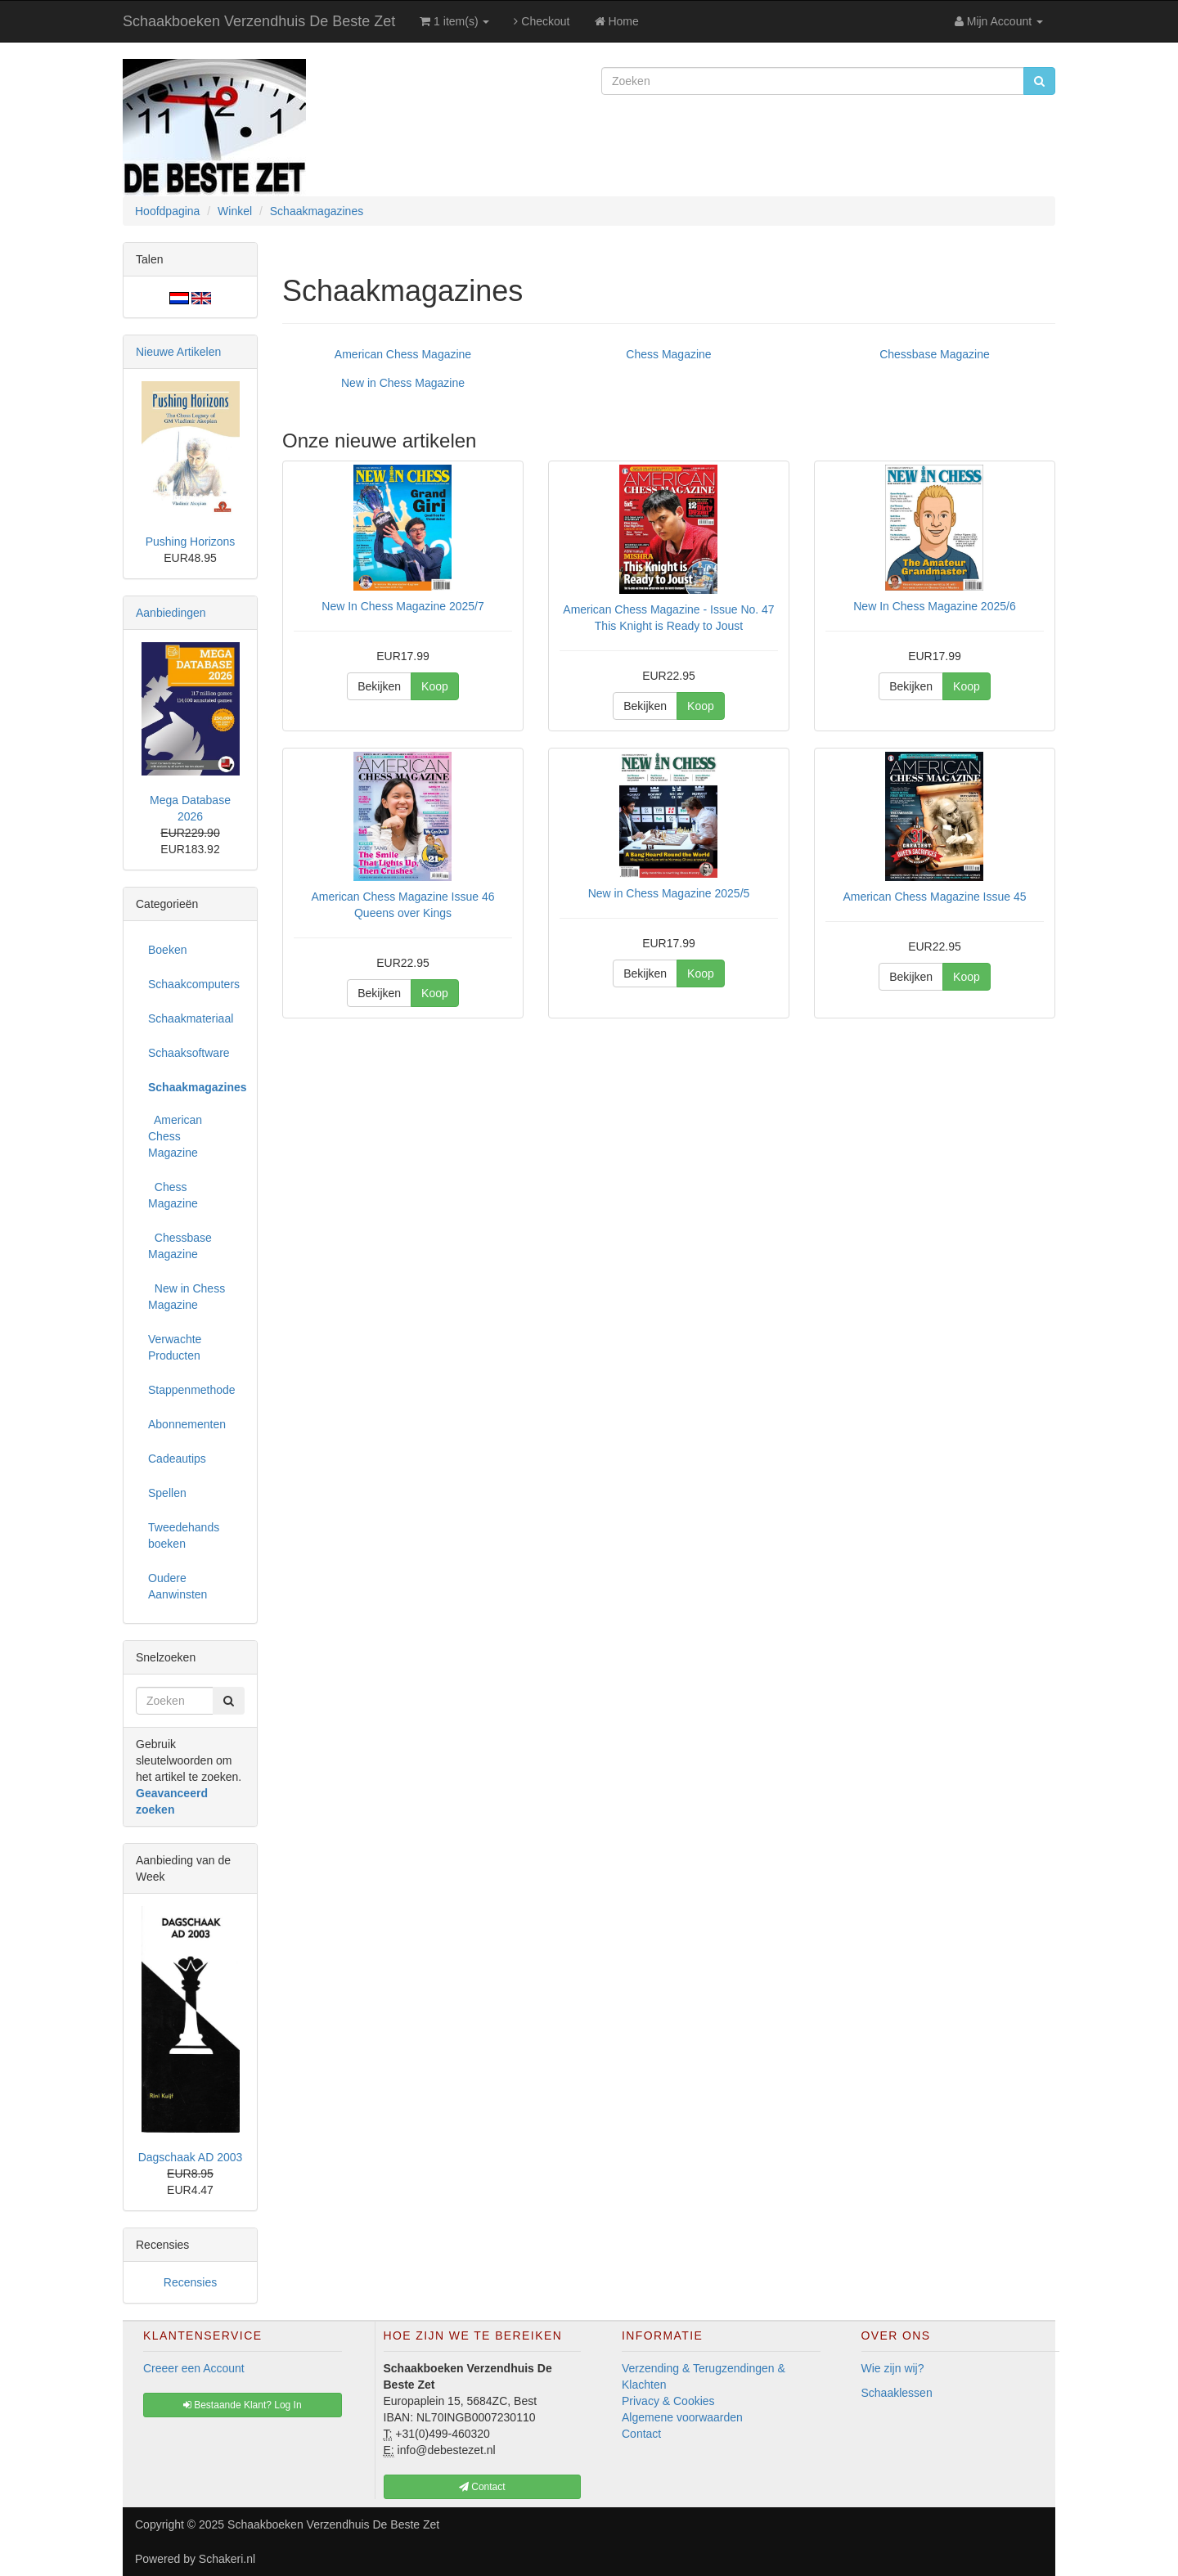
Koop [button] (434, 686)
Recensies (190, 2282)
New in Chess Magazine (403, 382)
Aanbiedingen (171, 612)
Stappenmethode (192, 1389)
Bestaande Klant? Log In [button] (242, 2405)
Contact (641, 2433)
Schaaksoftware (189, 1052)
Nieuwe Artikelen (178, 351)
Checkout (541, 21)
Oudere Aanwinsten (177, 1586)
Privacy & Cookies (668, 2400)
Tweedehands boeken (183, 1535)
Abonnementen (187, 1424)
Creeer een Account (194, 2368)
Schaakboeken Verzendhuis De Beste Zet (259, 21)
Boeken (167, 949)
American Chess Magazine (403, 354)
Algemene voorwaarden (682, 2417)
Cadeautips (177, 1458)
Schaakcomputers (194, 984)
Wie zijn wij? (892, 2368)
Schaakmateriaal (190, 1018)
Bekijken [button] (379, 686)
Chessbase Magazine (934, 354)
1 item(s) (454, 21)
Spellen (167, 1492)
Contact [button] (482, 2487)
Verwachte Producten (174, 1347)
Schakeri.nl (227, 2558)
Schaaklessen (897, 2392)
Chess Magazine (668, 354)
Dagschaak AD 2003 (190, 2157)
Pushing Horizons (191, 541)
